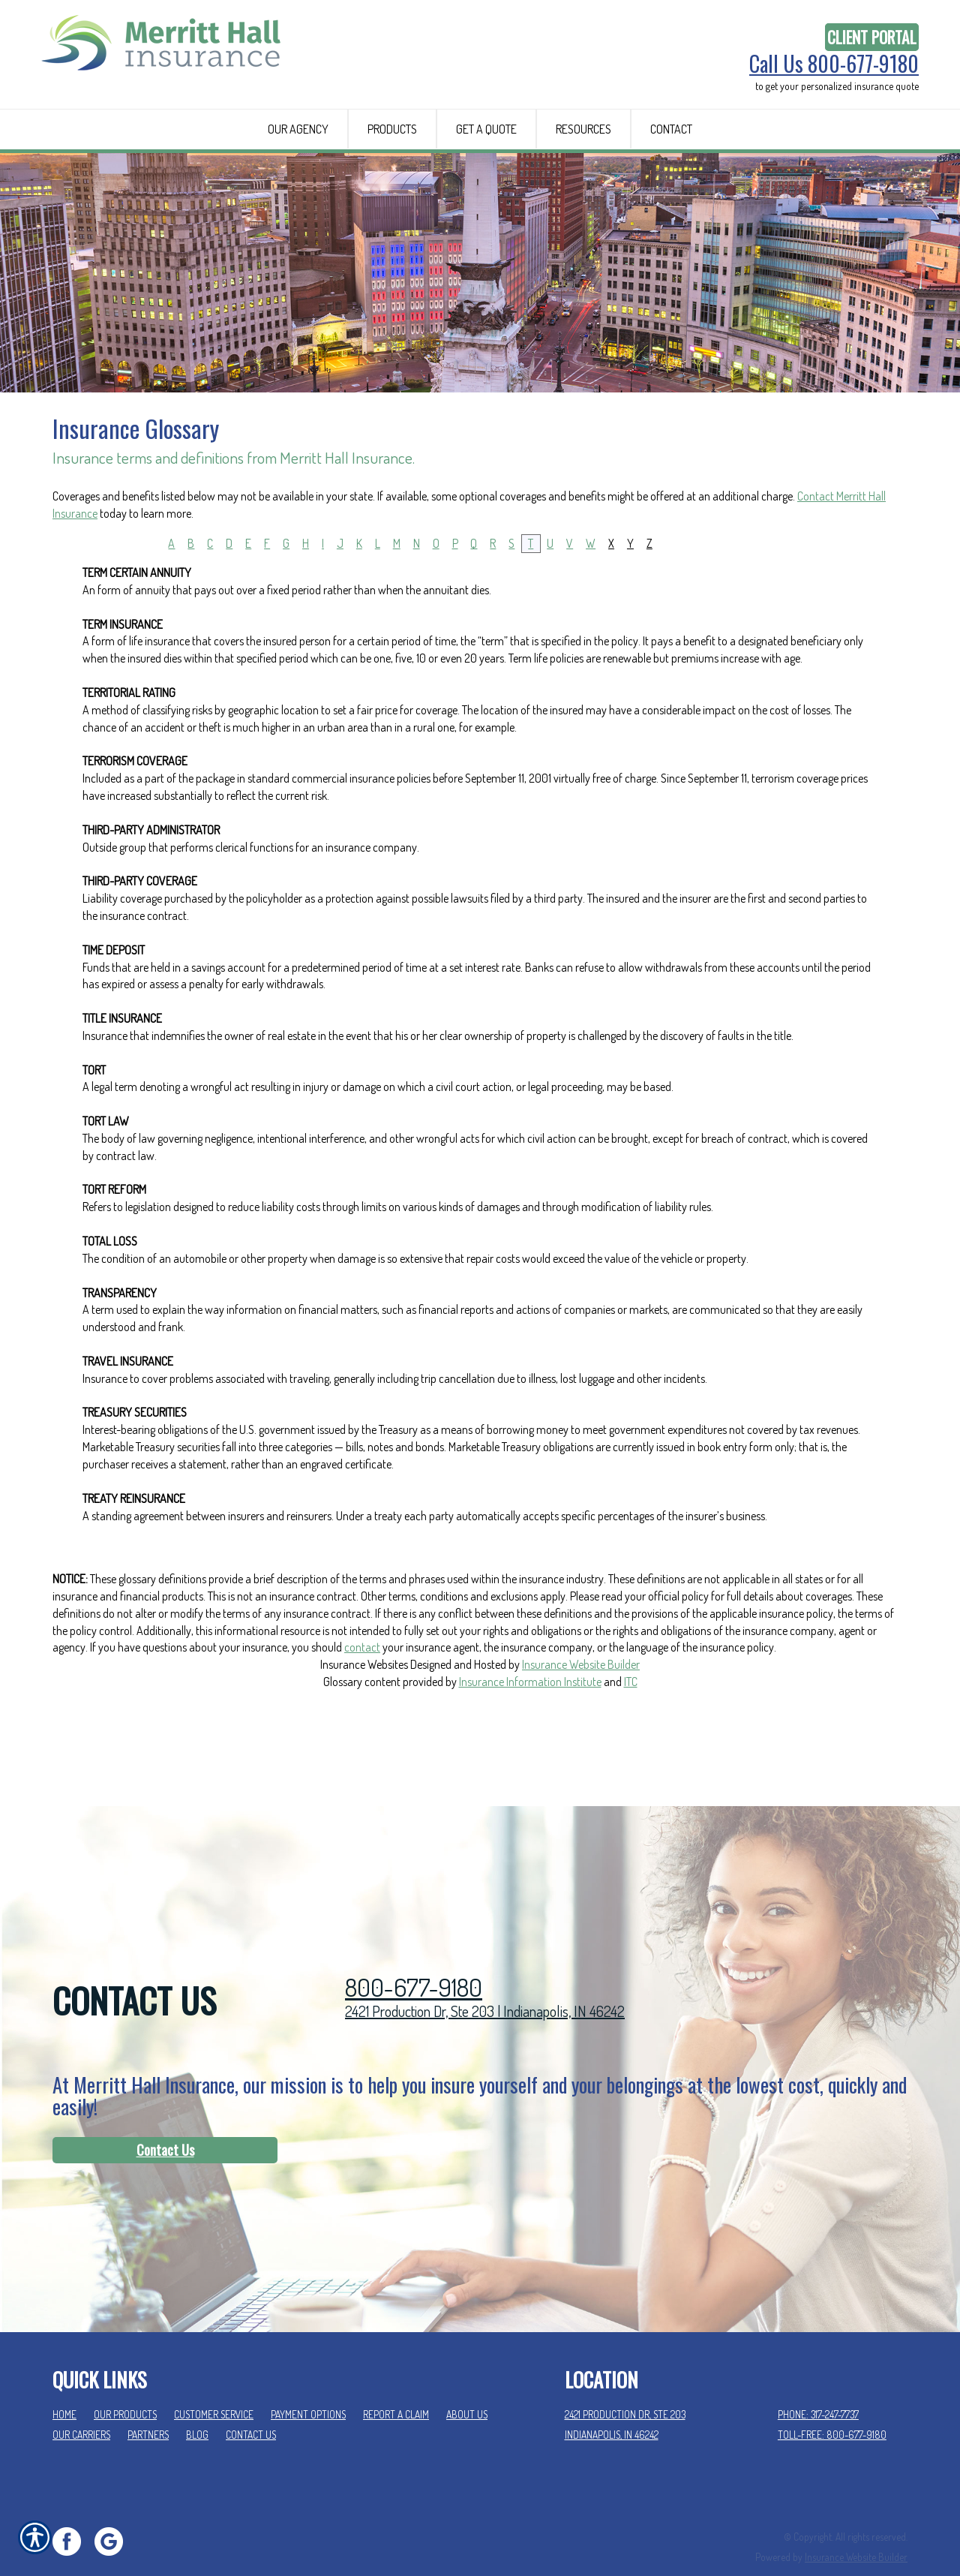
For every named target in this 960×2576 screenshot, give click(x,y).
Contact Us (165, 2120)
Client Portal (871, 37)
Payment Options (308, 2385)
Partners (148, 2405)
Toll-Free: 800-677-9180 (832, 2405)
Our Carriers (81, 2405)
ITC (631, 1749)
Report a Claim (396, 2385)
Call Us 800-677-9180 (834, 64)
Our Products (125, 2385)
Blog (197, 2405)
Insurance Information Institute (530, 1749)
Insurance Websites (364, 1732)
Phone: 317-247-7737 (818, 2385)
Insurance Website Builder (581, 1732)
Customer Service (214, 2385)
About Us (467, 2385)
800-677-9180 (413, 1958)
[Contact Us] (165, 2121)
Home (64, 2385)
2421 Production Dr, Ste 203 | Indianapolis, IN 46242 (485, 1981)
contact (362, 1715)
